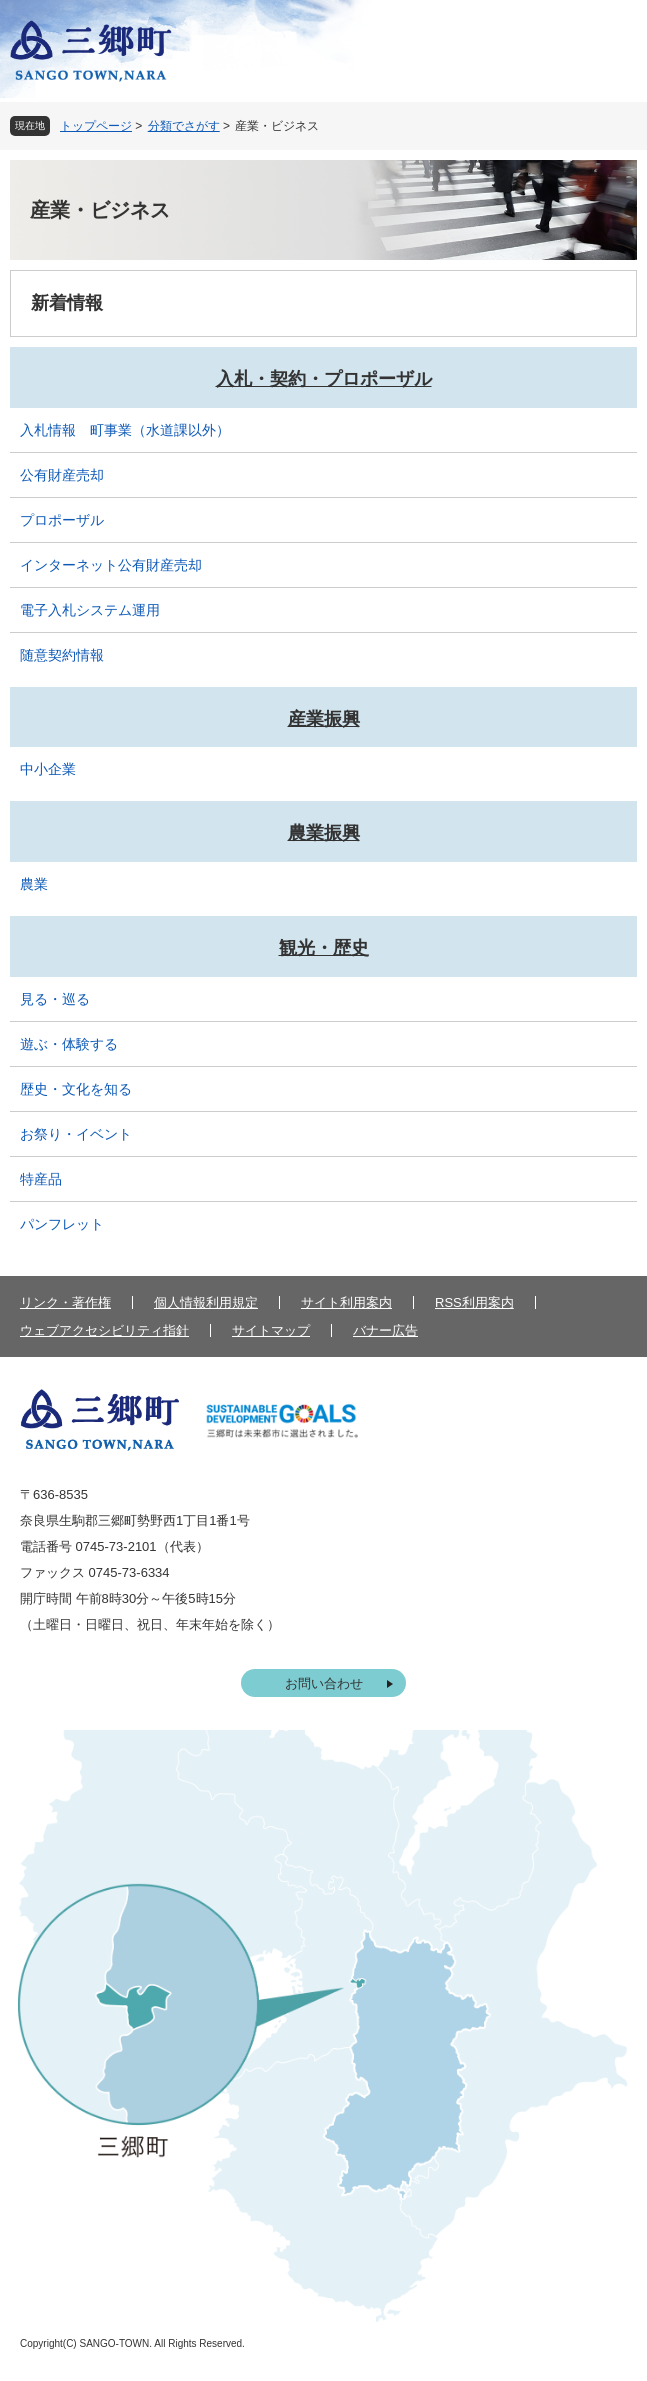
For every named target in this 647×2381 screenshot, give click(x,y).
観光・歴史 (324, 948)
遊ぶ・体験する (69, 1044)
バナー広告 (385, 1330)
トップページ (96, 126)
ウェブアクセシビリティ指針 (104, 1330)
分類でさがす (184, 126)
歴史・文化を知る (76, 1089)
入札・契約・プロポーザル (324, 379)
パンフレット (62, 1224)
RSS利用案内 (474, 1302)
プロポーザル (62, 520)
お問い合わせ (324, 1683)
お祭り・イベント (76, 1134)
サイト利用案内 (346, 1302)
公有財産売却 (62, 475)
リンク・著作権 (65, 1302)
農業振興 (324, 833)
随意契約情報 (62, 655)
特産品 (41, 1179)
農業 (34, 884)
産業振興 (324, 719)
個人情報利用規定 (206, 1302)
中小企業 (48, 769)
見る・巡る (55, 999)
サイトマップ (271, 1330)
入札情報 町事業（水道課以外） (125, 430)
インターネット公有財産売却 (111, 565)
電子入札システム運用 (90, 610)
